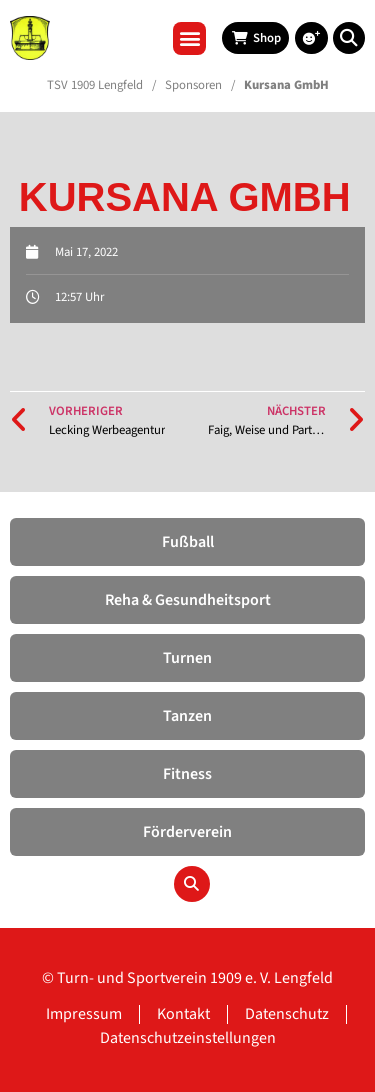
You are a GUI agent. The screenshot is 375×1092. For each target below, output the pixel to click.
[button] (189, 38)
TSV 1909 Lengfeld (95, 85)
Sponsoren (193, 85)
